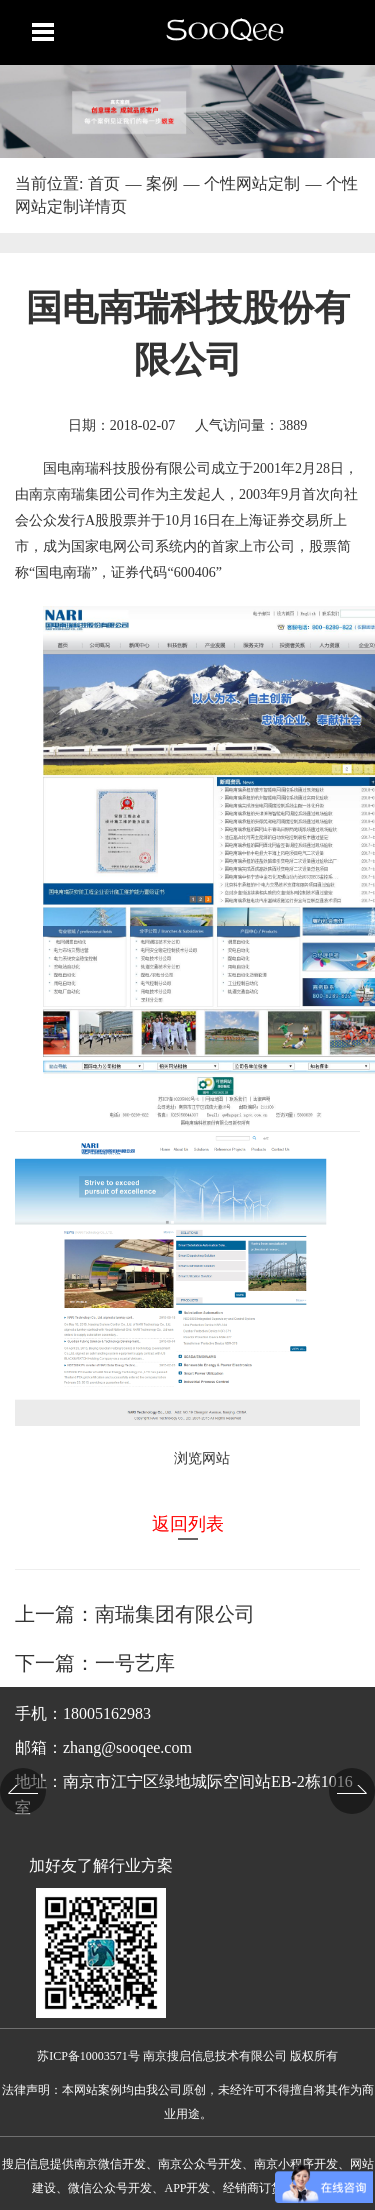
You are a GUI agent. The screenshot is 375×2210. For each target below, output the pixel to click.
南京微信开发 (110, 2164)
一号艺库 (135, 1663)
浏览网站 (202, 1458)
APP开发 (187, 2188)
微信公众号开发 (110, 2188)
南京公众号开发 (200, 2164)
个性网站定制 (252, 183)
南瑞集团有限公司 (175, 1614)
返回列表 (188, 1524)
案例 (162, 183)
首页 (104, 183)
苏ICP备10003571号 (88, 2056)
